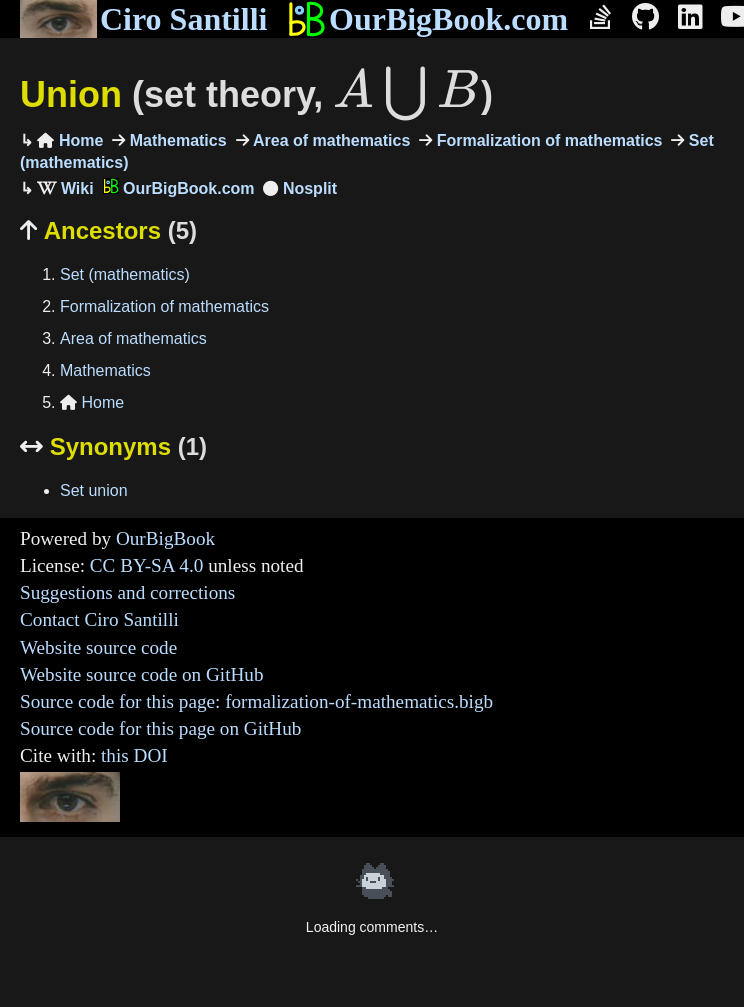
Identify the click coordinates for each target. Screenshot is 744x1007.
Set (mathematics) (125, 274)
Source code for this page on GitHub (160, 728)
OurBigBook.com (427, 19)
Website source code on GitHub (142, 674)
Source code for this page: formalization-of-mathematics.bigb (256, 701)
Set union (94, 490)
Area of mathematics (330, 140)
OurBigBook (165, 538)
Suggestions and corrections (127, 592)
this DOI (134, 755)
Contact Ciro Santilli (99, 619)
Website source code (98, 647)
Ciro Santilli (143, 19)
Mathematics (175, 140)
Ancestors (108, 230)
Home (70, 140)
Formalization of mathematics (547, 140)
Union (256, 94)
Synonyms (113, 446)
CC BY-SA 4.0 (147, 565)
